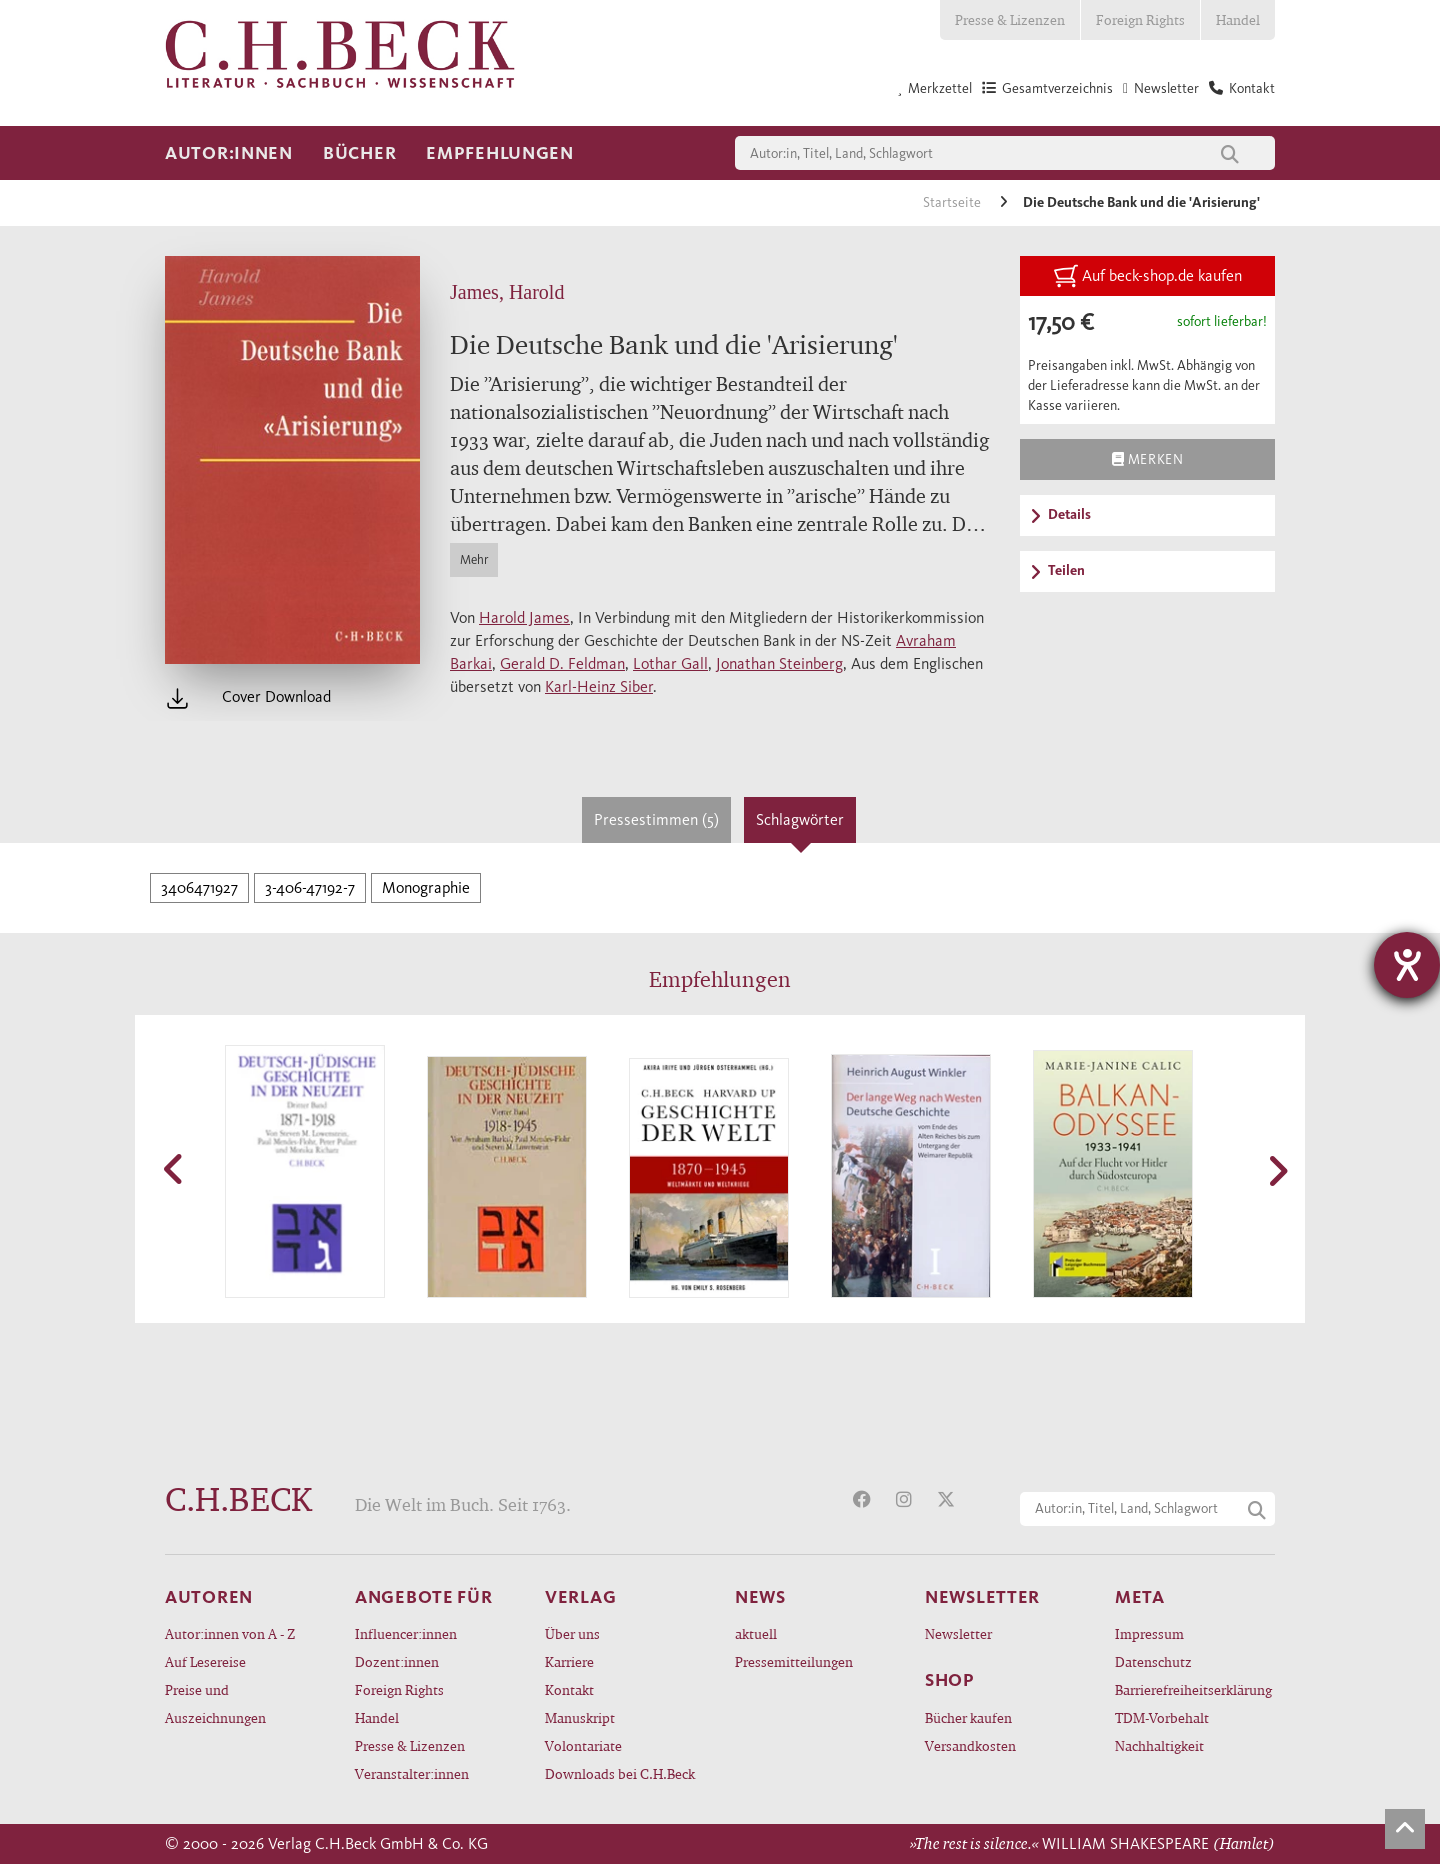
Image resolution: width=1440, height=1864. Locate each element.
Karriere (569, 1661)
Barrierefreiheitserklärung (1193, 1689)
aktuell (756, 1633)
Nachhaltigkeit (1159, 1745)
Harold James (524, 617)
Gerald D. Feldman (562, 663)
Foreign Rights (1140, 19)
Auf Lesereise (205, 1661)
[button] (175, 1169)
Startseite (953, 202)
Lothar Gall (670, 663)
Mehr (474, 559)
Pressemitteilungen (794, 1661)
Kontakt (569, 1689)
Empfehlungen (500, 153)
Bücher (359, 153)
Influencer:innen (406, 1633)
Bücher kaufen (968, 1717)
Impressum (1149, 1633)
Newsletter (958, 1633)
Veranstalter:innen (412, 1773)
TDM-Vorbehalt (1162, 1717)
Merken (1147, 459)
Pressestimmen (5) (656, 819)
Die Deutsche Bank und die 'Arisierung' (1141, 202)
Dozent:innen (397, 1661)
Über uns (572, 1633)
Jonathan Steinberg (779, 663)
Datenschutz (1153, 1661)
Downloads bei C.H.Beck (620, 1773)
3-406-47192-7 (310, 887)
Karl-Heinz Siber (599, 686)
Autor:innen (229, 153)
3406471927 (199, 887)
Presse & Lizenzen (1010, 19)
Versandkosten (970, 1745)
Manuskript (580, 1717)
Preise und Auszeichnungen (215, 1703)
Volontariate (583, 1745)
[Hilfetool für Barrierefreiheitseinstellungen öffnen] (1407, 965)
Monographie (426, 887)
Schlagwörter (800, 819)
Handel (1238, 19)
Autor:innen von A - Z (230, 1633)
